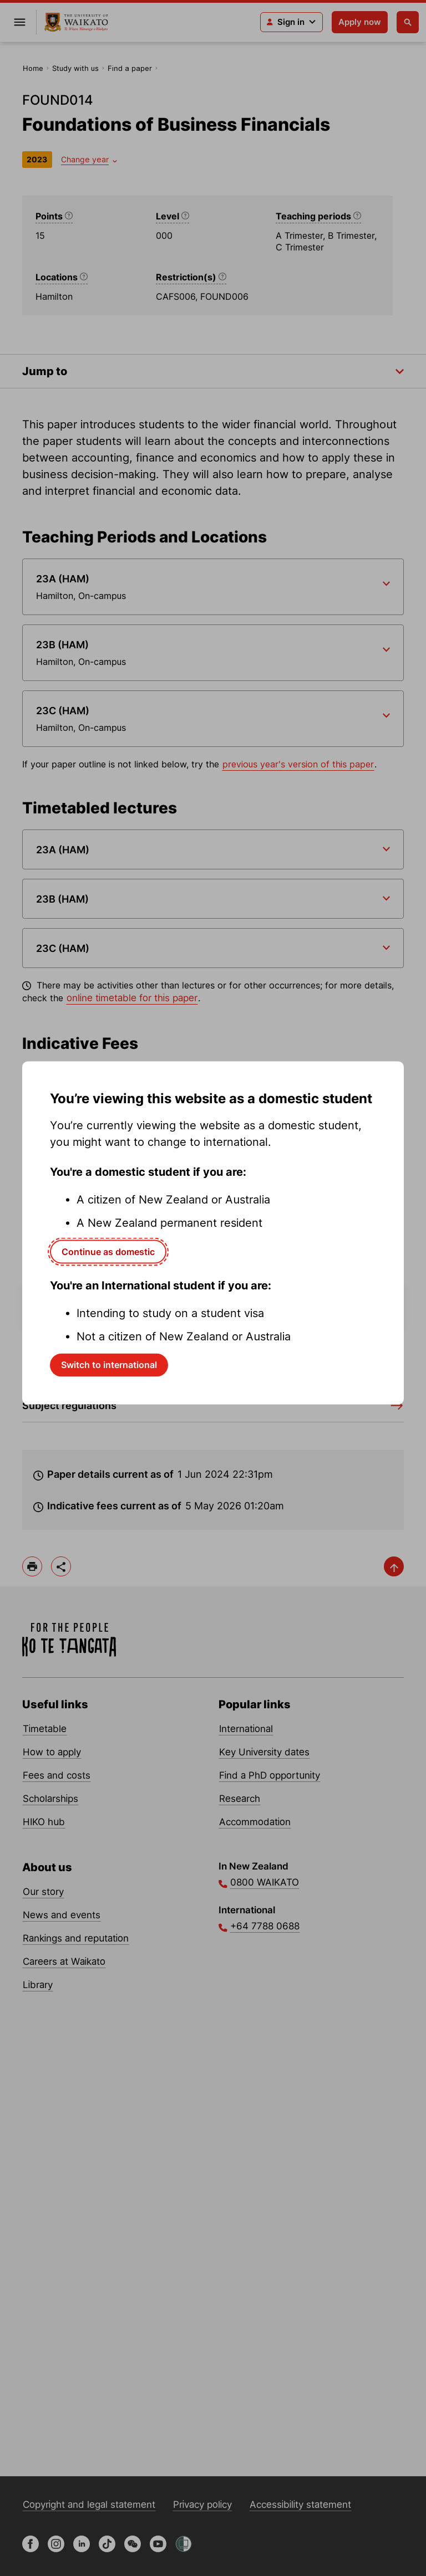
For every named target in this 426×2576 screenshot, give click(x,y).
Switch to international (109, 1364)
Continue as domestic (108, 1251)
